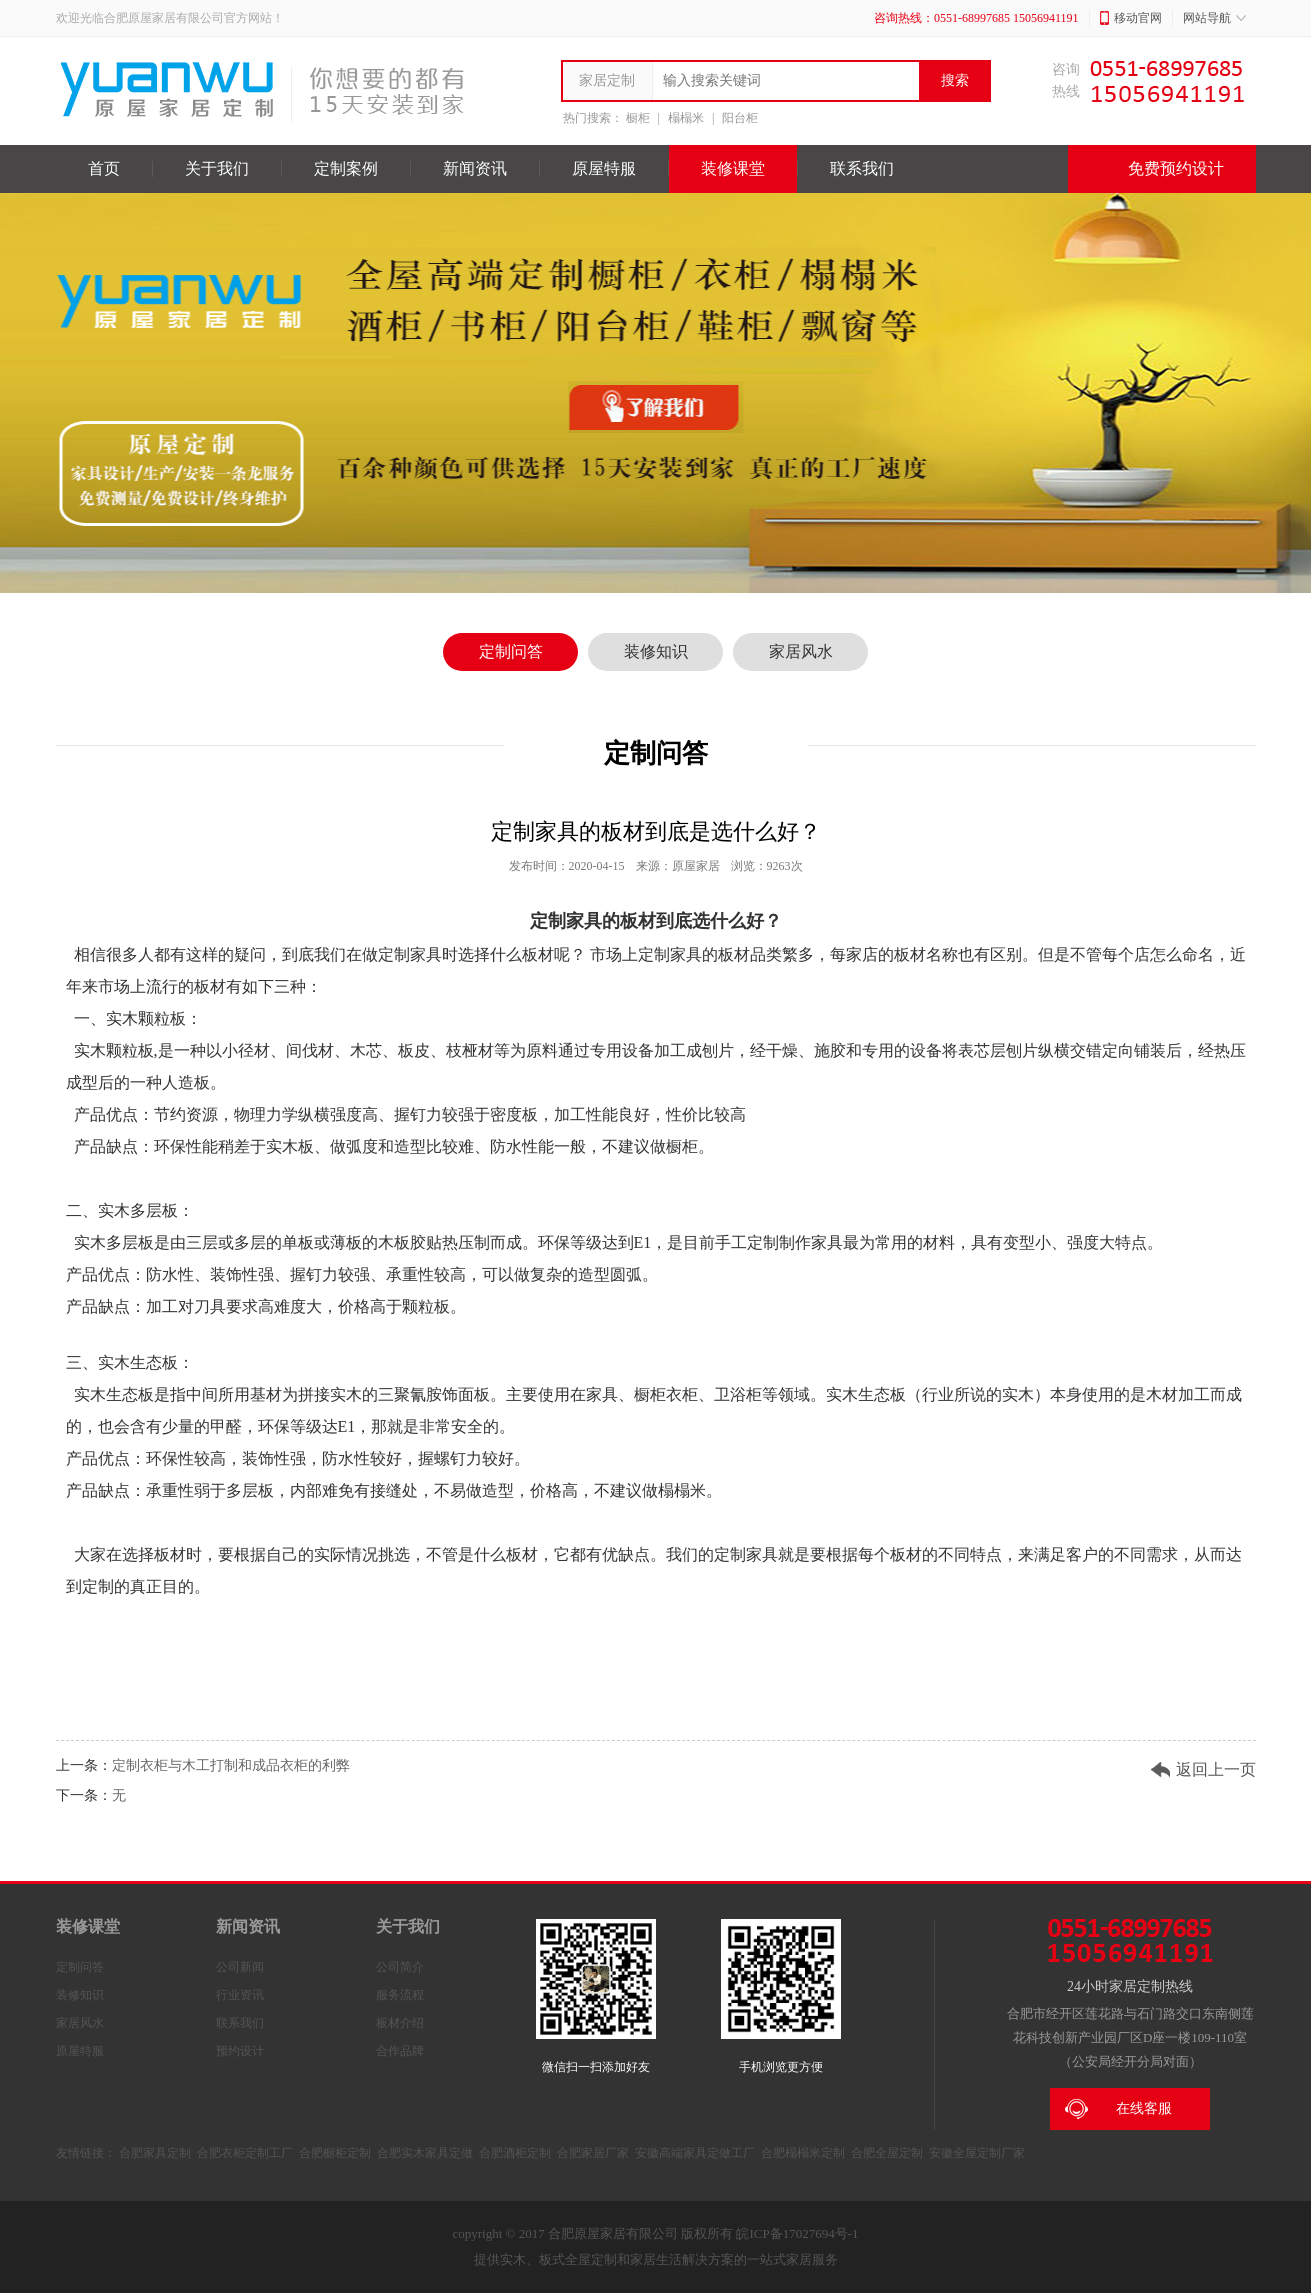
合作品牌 (400, 2051)
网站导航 (1214, 18)
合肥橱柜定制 (335, 2153)
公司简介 (400, 1967)
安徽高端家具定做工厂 (695, 2153)
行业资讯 (240, 1995)
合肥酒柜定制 (515, 2153)
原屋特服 (604, 168)
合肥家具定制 (155, 2153)
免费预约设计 (1162, 169)
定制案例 (346, 168)
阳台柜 (740, 118)
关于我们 (217, 168)
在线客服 (1118, 2109)
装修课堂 (733, 168)
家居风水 (801, 651)
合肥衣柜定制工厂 (245, 2153)
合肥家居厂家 (593, 2153)
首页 (104, 168)
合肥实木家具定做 (425, 2153)
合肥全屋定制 (887, 2153)
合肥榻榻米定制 (803, 2153)
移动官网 (1131, 18)
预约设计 (240, 2051)
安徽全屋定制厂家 (977, 2153)
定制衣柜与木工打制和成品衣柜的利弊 (231, 1765)
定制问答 (511, 651)
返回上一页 (1216, 1769)
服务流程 (400, 1995)
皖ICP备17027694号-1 (797, 2233)
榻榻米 (686, 118)
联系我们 (862, 168)
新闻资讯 (475, 168)
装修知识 (656, 651)
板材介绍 (400, 2023)
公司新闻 (240, 1967)
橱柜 (638, 118)
